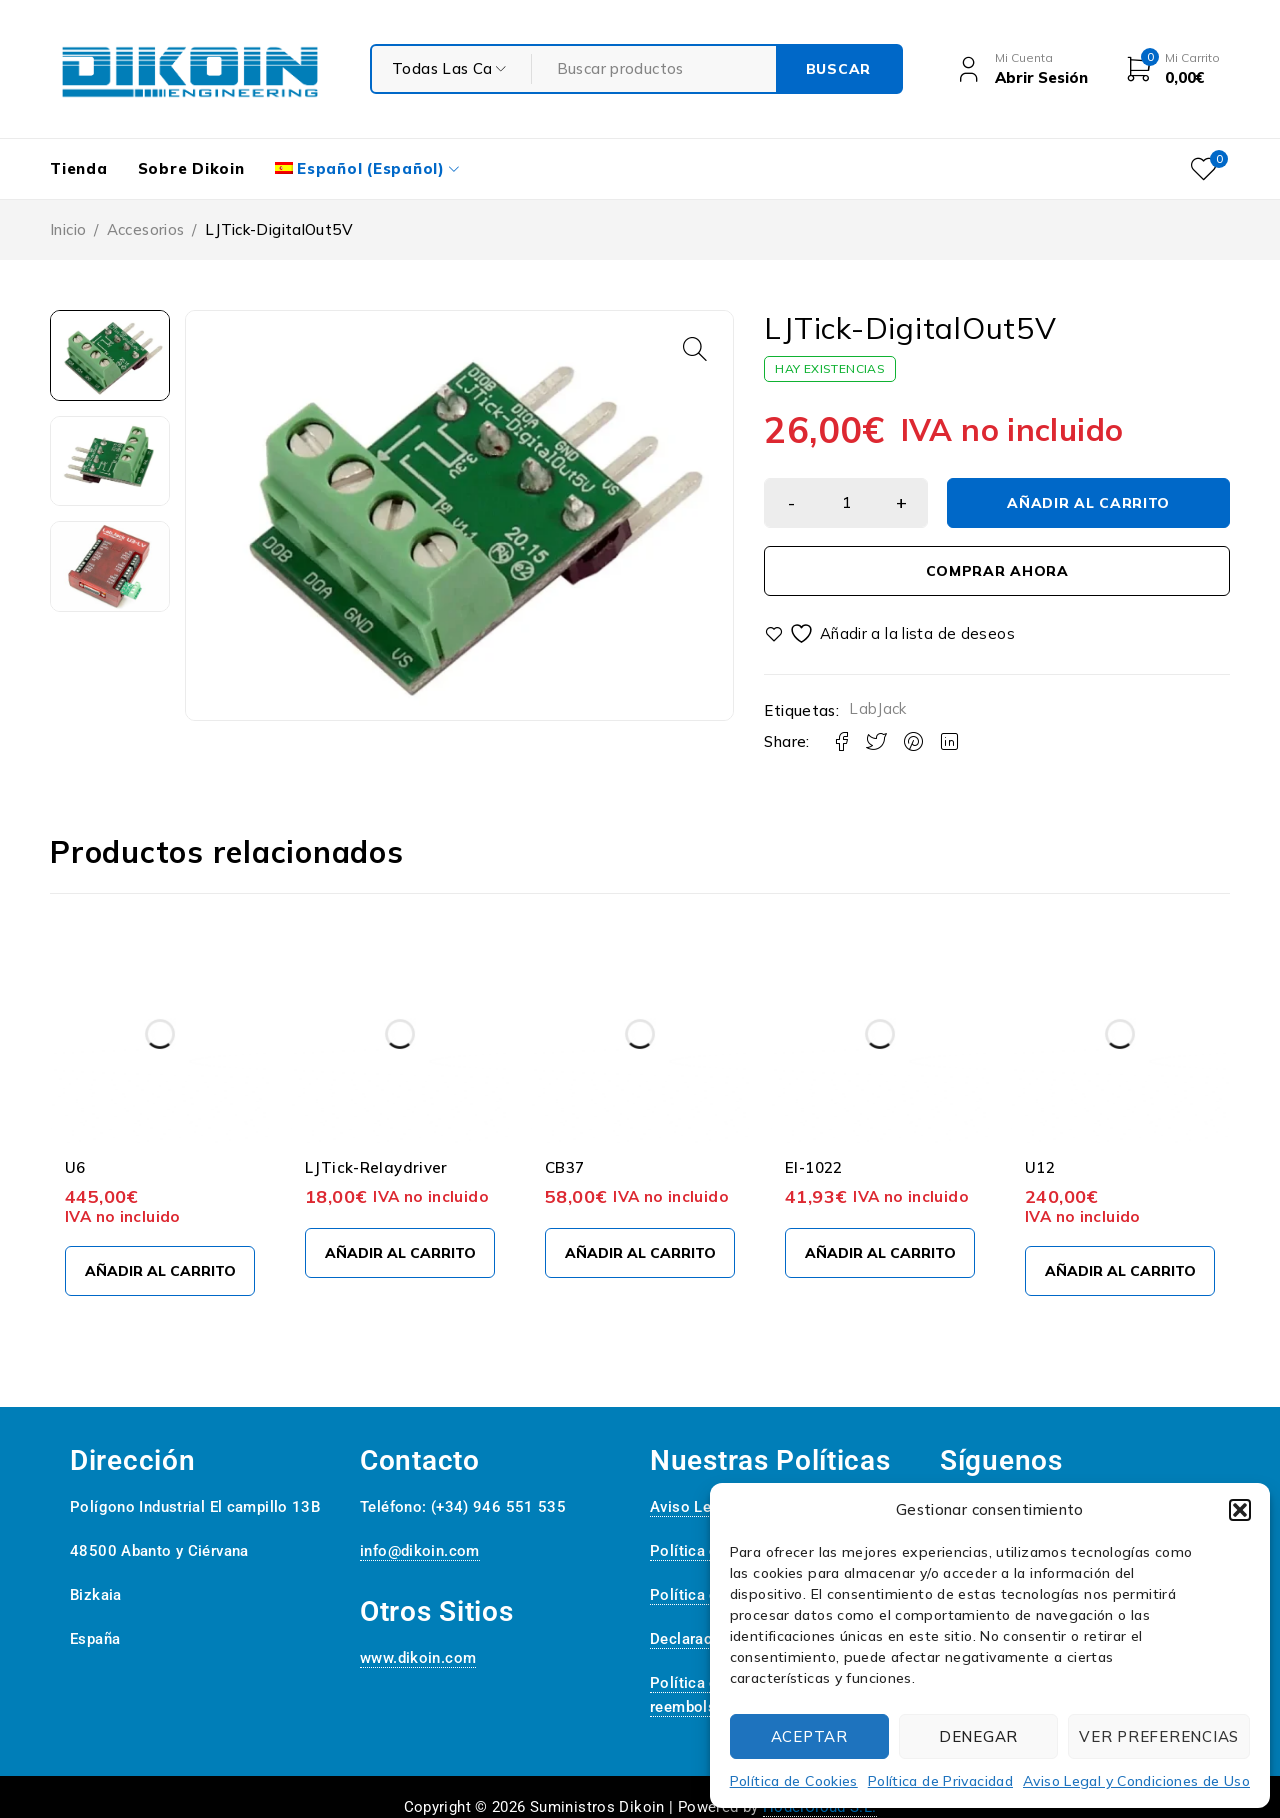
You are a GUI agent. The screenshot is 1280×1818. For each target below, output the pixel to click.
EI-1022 (814, 1167)
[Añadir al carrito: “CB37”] (640, 1253)
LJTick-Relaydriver (376, 1167)
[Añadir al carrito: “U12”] (1120, 1271)
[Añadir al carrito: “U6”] (160, 1271)
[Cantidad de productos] (846, 503)
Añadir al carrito (1088, 503)
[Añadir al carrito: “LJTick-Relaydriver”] (400, 1253)
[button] (1240, 1510)
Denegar (978, 1736)
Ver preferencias (1159, 1736)
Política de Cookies (794, 1781)
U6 (75, 1167)
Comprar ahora (997, 571)
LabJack (878, 708)
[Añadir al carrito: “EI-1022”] (880, 1253)
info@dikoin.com (420, 1551)
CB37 (565, 1167)
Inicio (68, 229)
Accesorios (146, 229)
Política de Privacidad (940, 1781)
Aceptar (809, 1736)
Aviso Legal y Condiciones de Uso (1136, 1781)
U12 (1040, 1167)
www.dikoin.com (418, 1658)
